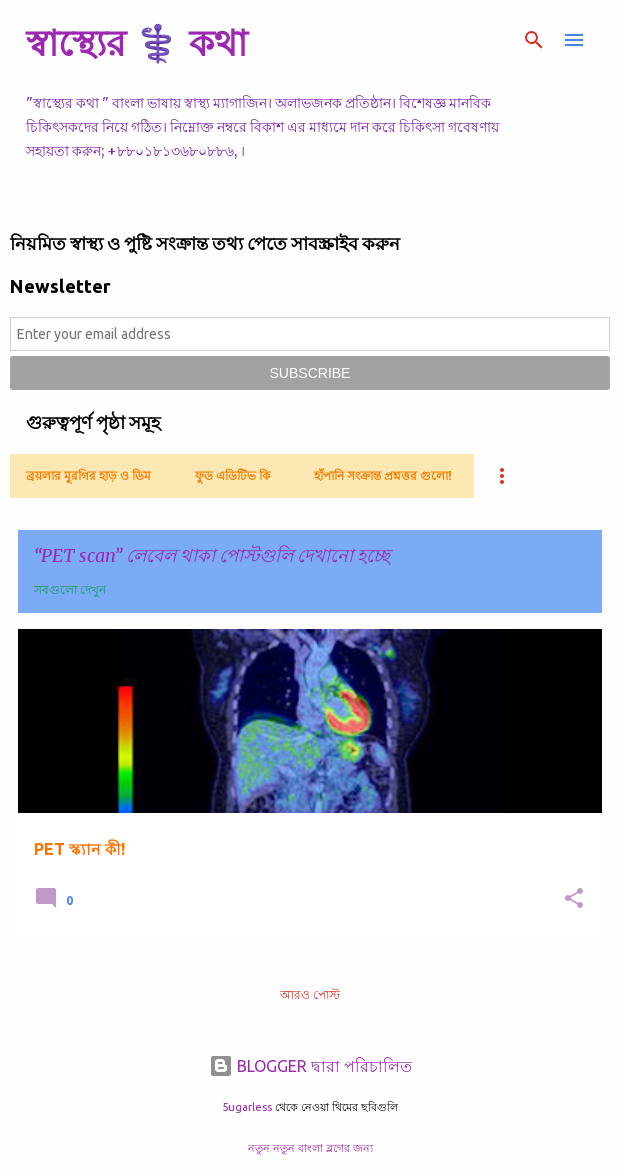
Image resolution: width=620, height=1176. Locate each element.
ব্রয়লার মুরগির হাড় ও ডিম (88, 475)
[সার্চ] (534, 40)
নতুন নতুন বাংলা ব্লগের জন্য (310, 1148)
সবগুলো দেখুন (70, 589)
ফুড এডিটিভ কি (232, 475)
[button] (574, 899)
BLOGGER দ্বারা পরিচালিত (310, 1066)
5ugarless (247, 1107)
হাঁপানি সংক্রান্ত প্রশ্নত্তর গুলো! (383, 475)
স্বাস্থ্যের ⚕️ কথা (136, 42)
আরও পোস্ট (310, 994)
